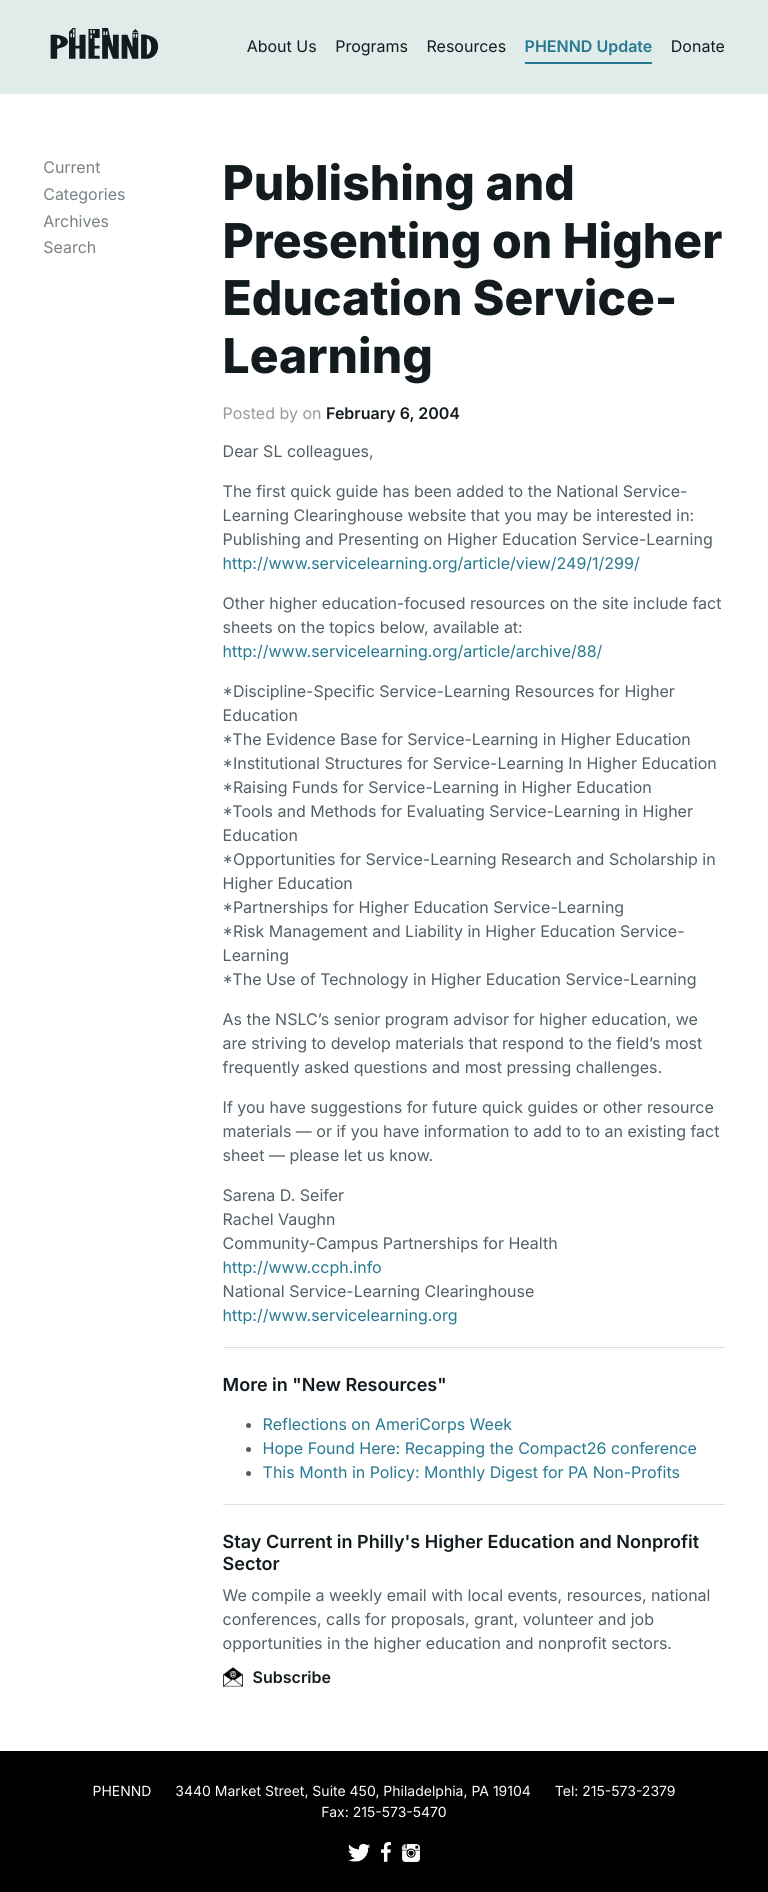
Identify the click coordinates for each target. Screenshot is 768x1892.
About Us (282, 46)
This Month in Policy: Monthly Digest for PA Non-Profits (471, 1472)
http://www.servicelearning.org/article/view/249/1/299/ (431, 563)
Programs (371, 46)
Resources (467, 46)
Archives (76, 221)
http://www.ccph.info (302, 1267)
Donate (698, 46)
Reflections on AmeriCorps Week (387, 1424)
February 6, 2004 (393, 413)
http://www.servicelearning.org (340, 1315)
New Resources (369, 1385)
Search (69, 247)
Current (71, 167)
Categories (84, 194)
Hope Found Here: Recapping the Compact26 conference (480, 1448)
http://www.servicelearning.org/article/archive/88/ (413, 651)
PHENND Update (589, 46)
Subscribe (277, 1677)
